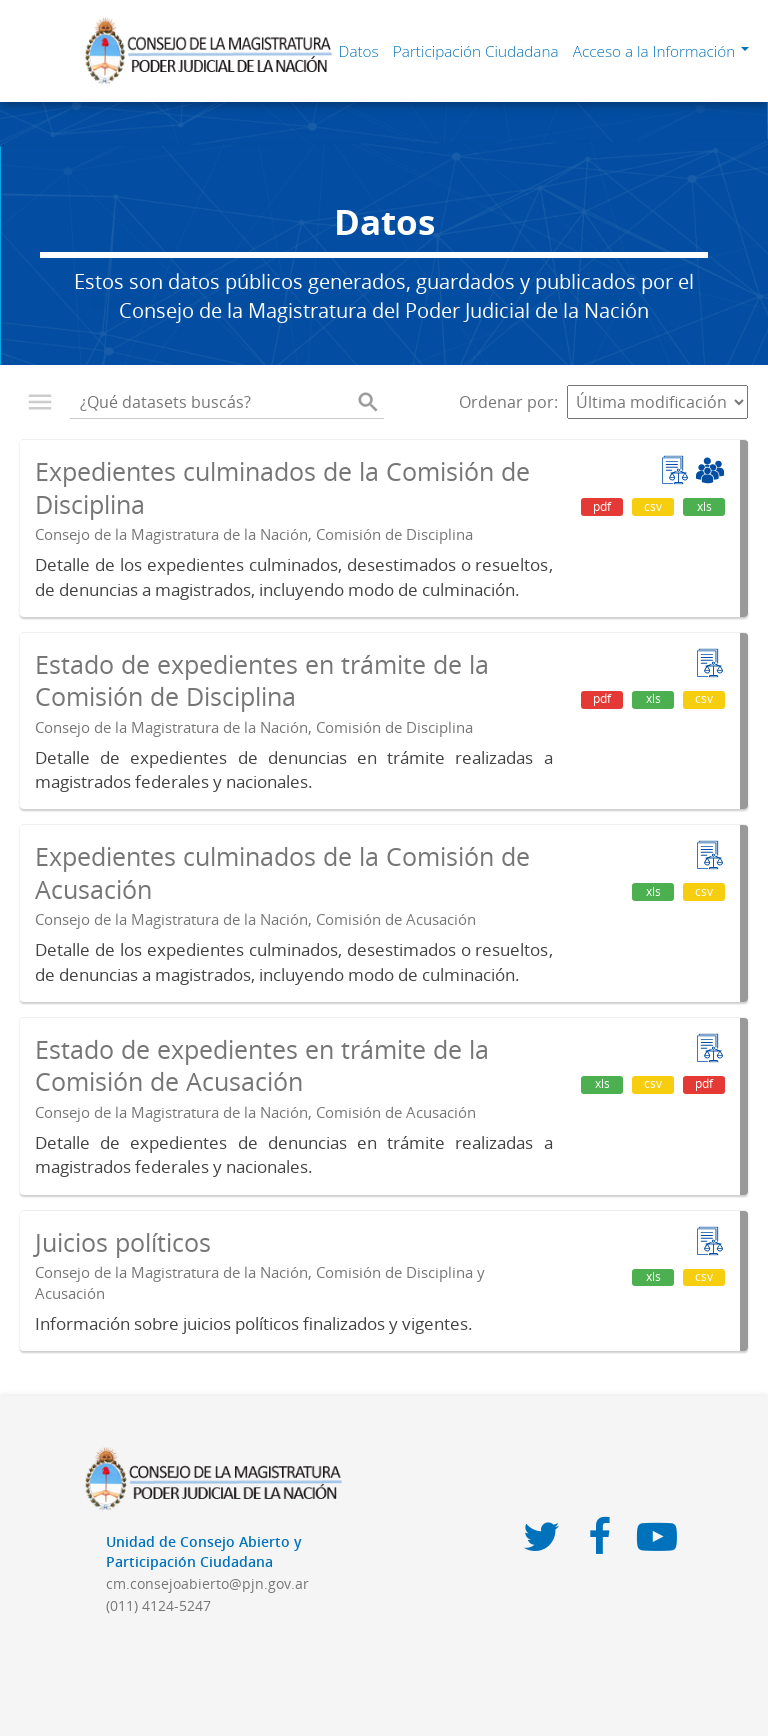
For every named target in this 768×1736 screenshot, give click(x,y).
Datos (359, 51)
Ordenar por (506, 402)
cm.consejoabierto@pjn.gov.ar (207, 1583)
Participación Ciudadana (476, 51)
